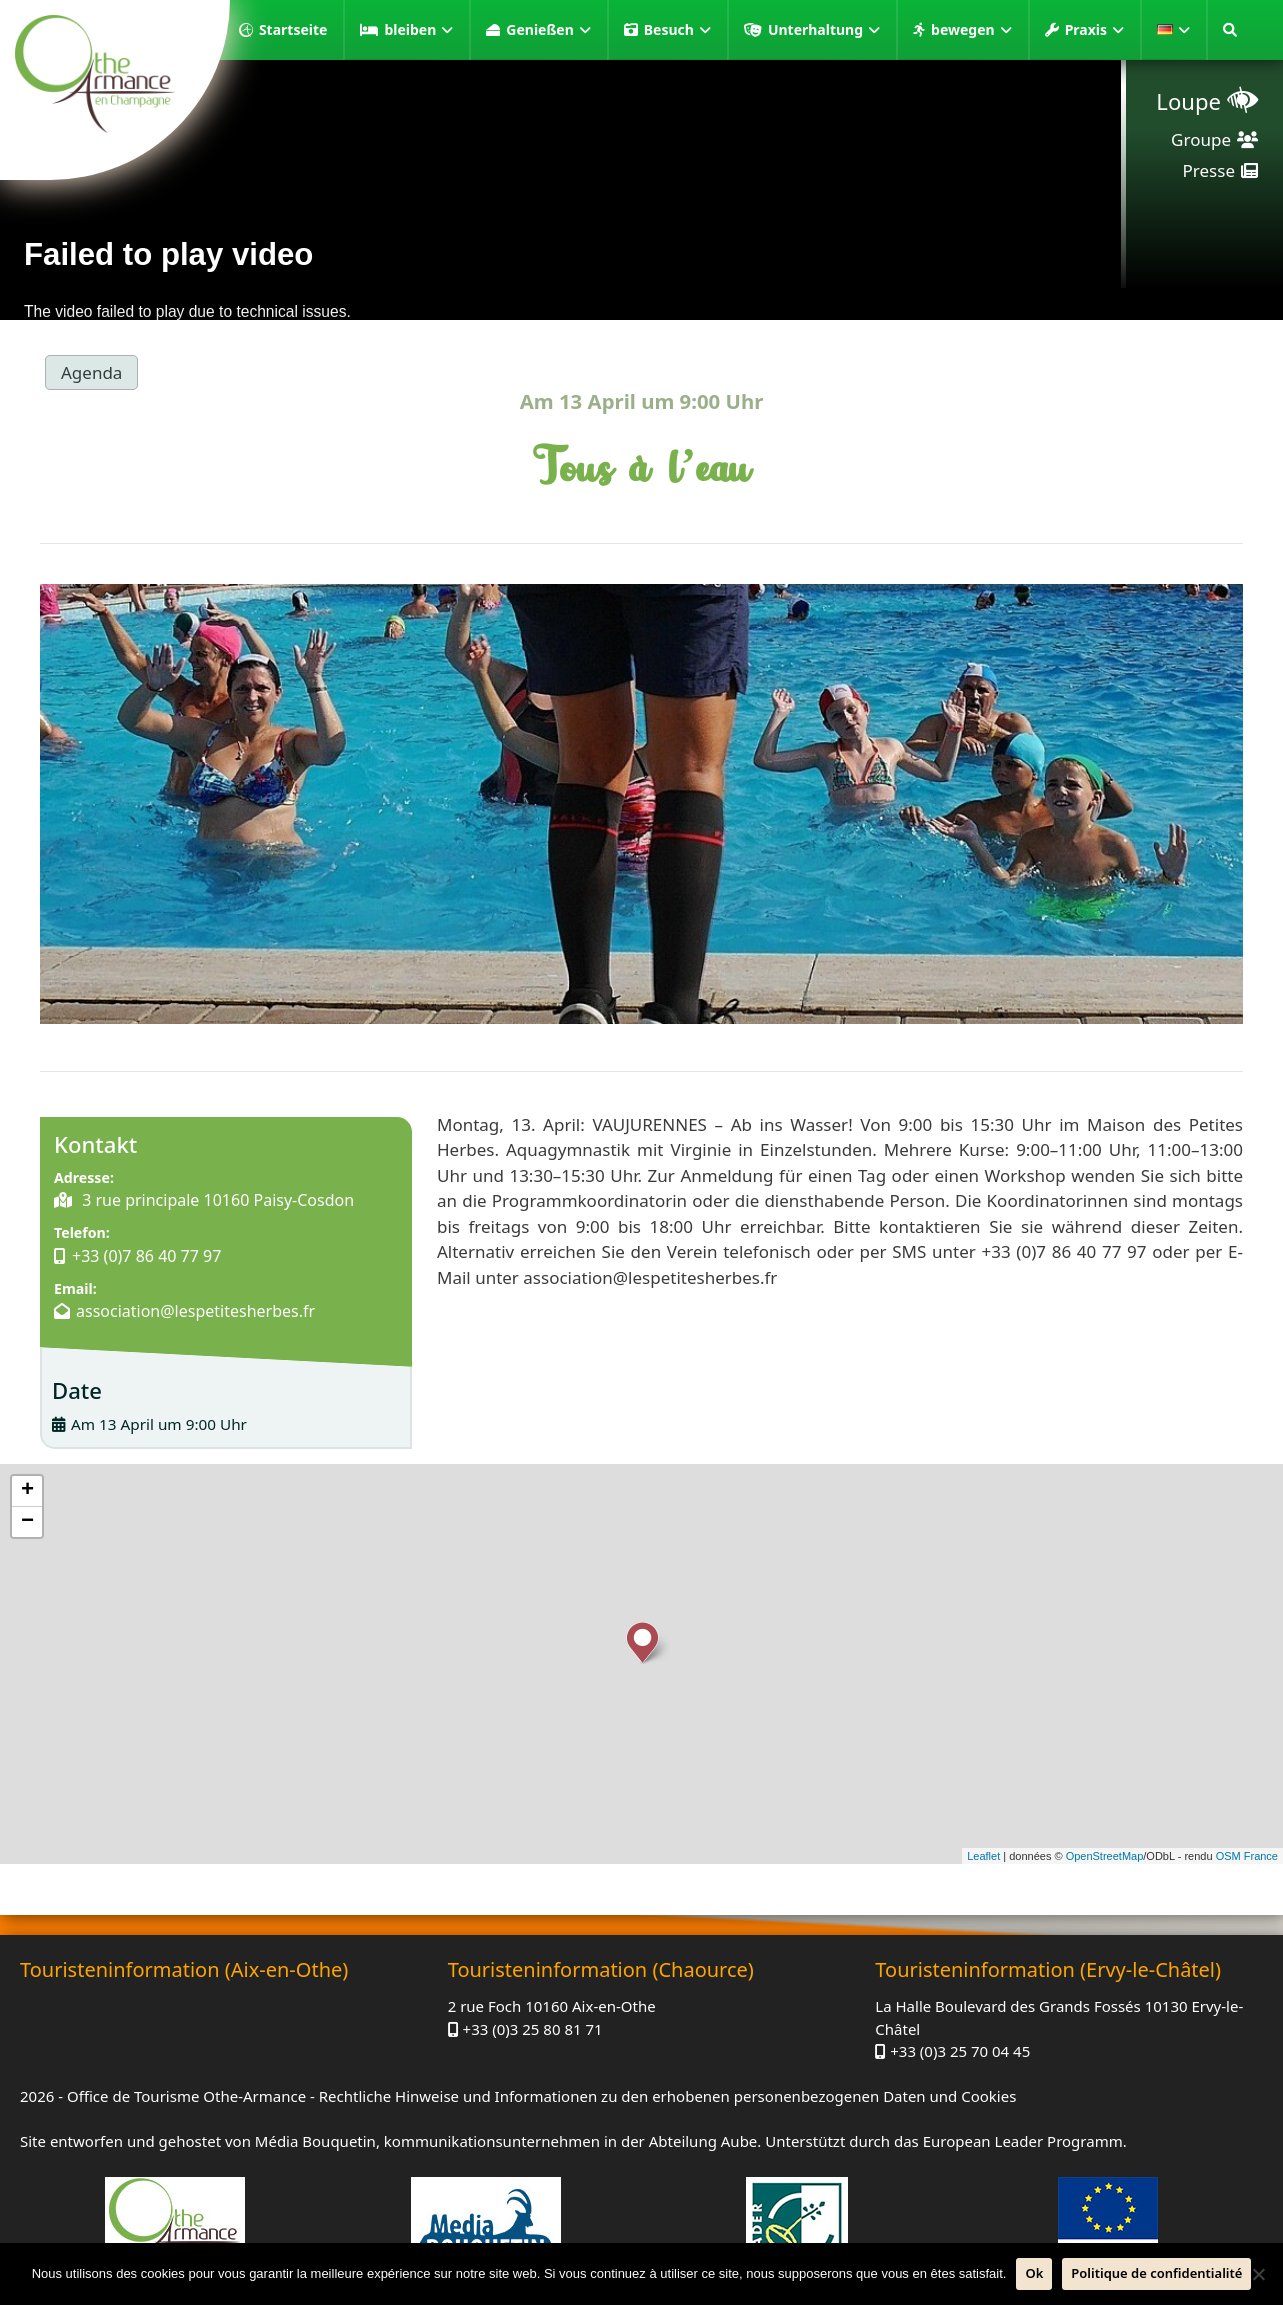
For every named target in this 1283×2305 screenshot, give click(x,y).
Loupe (1188, 101)
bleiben (418, 30)
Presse (1209, 170)
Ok (1034, 2273)
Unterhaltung (824, 30)
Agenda (91, 372)
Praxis (1094, 30)
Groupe (1201, 139)
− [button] (27, 1522)
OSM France (1247, 1856)
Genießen (548, 30)
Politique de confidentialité (1156, 2273)
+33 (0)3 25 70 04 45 (960, 2051)
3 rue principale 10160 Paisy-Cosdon (216, 1200)
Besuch (677, 30)
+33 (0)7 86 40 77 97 (146, 1256)
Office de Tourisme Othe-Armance (186, 2096)
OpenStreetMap (1105, 1856)
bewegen (971, 30)
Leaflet (983, 1856)
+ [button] (27, 1491)
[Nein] (1258, 2274)
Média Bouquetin (315, 2141)
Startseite (293, 29)
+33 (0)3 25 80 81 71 (533, 2029)
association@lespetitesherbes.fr (195, 1311)
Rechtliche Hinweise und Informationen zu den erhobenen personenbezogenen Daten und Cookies (668, 2096)
